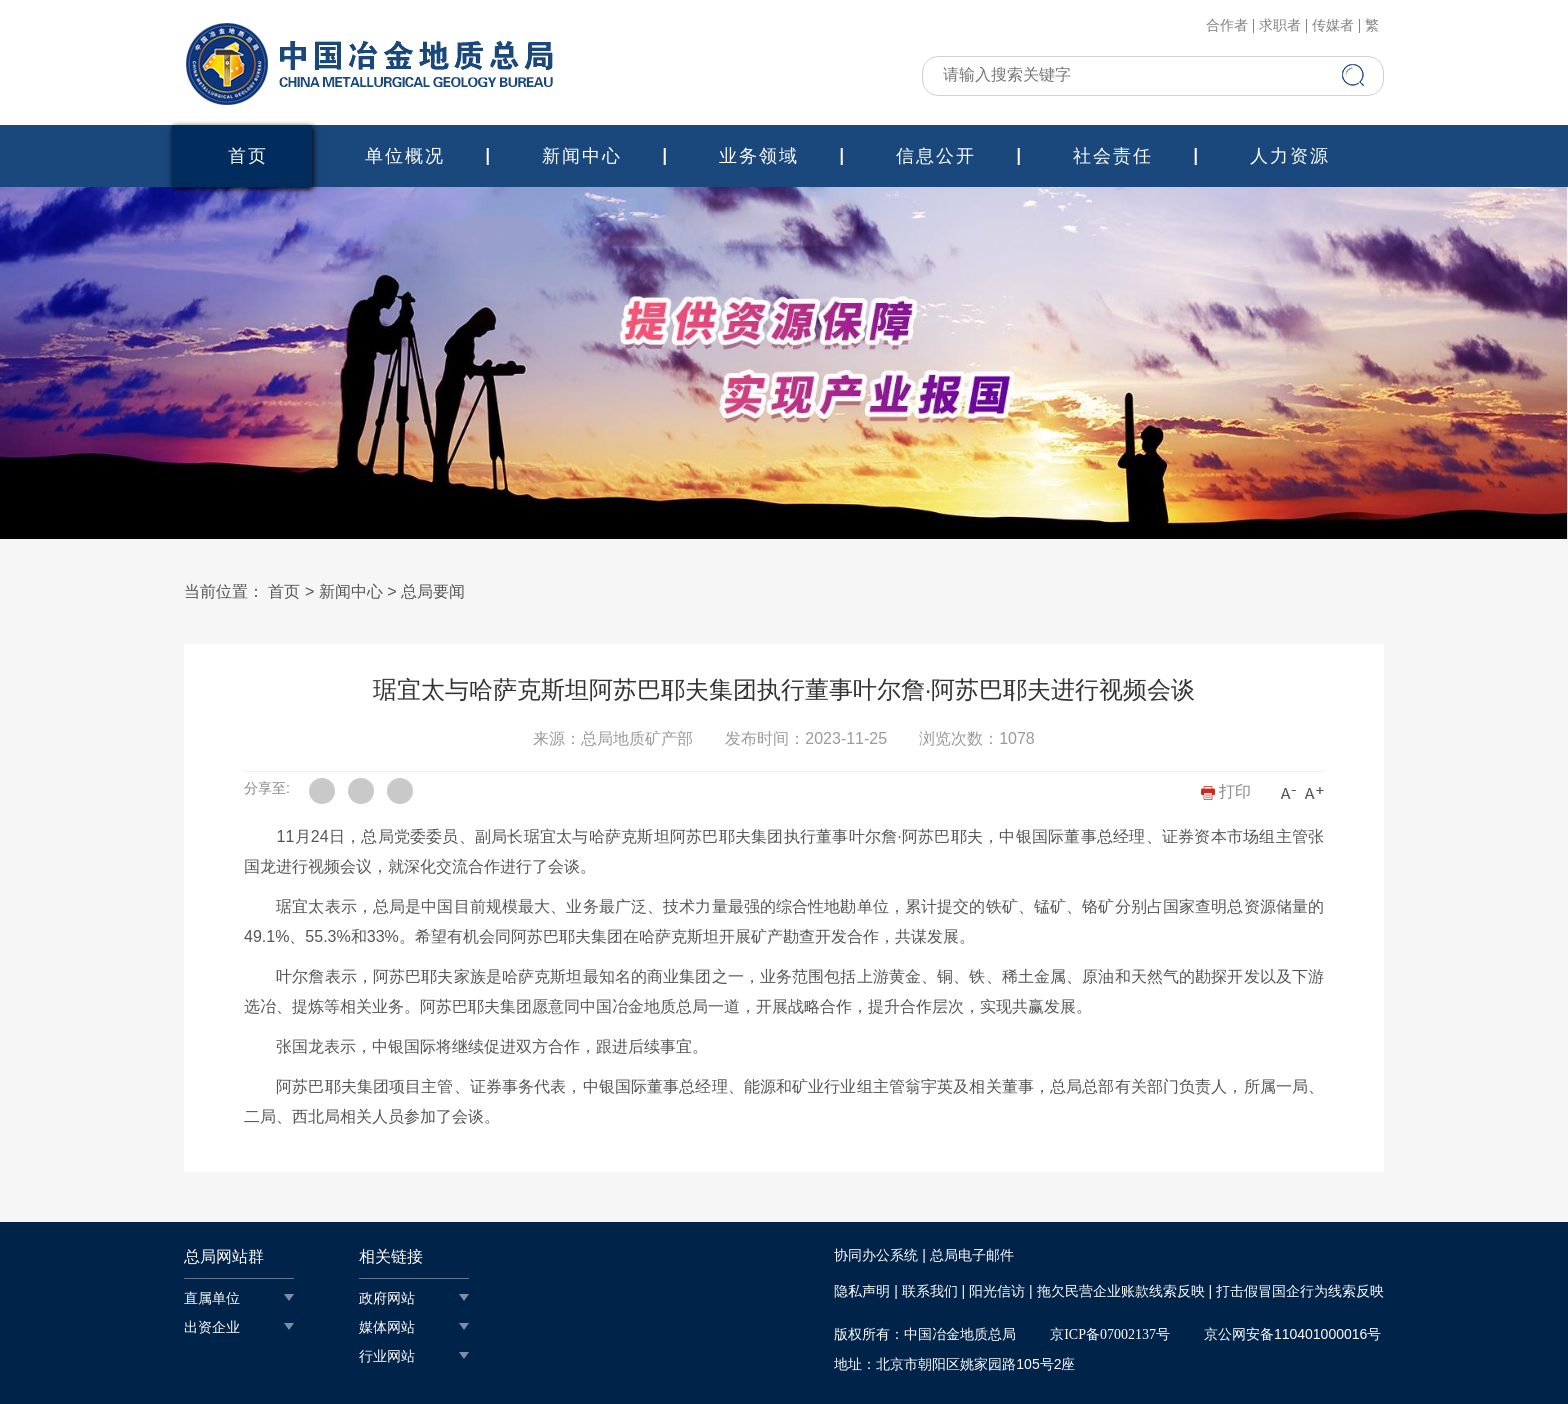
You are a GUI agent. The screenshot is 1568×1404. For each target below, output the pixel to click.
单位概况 (405, 156)
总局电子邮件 (972, 1255)
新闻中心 (582, 156)
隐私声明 (862, 1291)
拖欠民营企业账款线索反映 (1121, 1291)
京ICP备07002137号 (1110, 1334)
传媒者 (1333, 26)
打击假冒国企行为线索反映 (1300, 1291)
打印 (1226, 791)
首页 (248, 156)
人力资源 (1290, 156)
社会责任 (1113, 156)
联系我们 (930, 1291)
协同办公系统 (876, 1255)
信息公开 (936, 156)
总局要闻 (433, 591)
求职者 (1280, 26)
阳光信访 (997, 1291)
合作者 (1227, 26)
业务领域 (759, 156)
